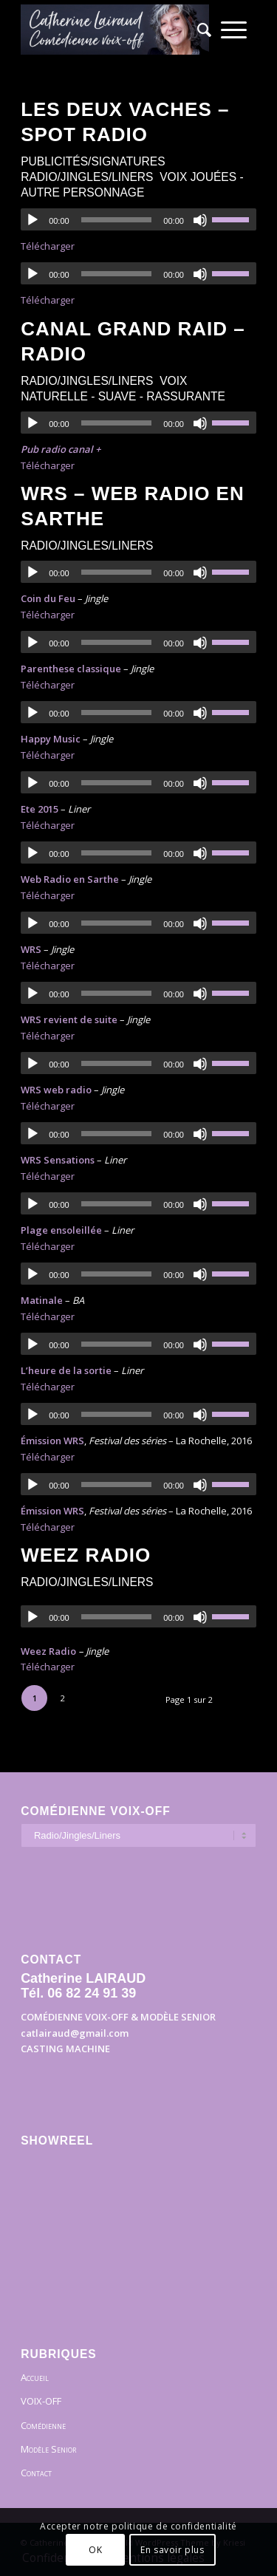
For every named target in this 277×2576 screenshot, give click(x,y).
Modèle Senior (48, 2449)
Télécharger (48, 246)
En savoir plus (172, 2549)
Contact (36, 2472)
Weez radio (86, 1555)
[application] (138, 219)
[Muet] (200, 220)
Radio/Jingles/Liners (87, 177)
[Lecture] (32, 220)
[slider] (116, 219)
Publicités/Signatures (93, 161)
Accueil (35, 2377)
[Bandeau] (115, 29)
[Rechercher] (199, 29)
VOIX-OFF (41, 2401)
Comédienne (43, 2425)
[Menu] (233, 29)
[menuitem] (199, 29)
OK (95, 2549)
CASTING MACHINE (65, 2048)
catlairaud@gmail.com (75, 2033)
